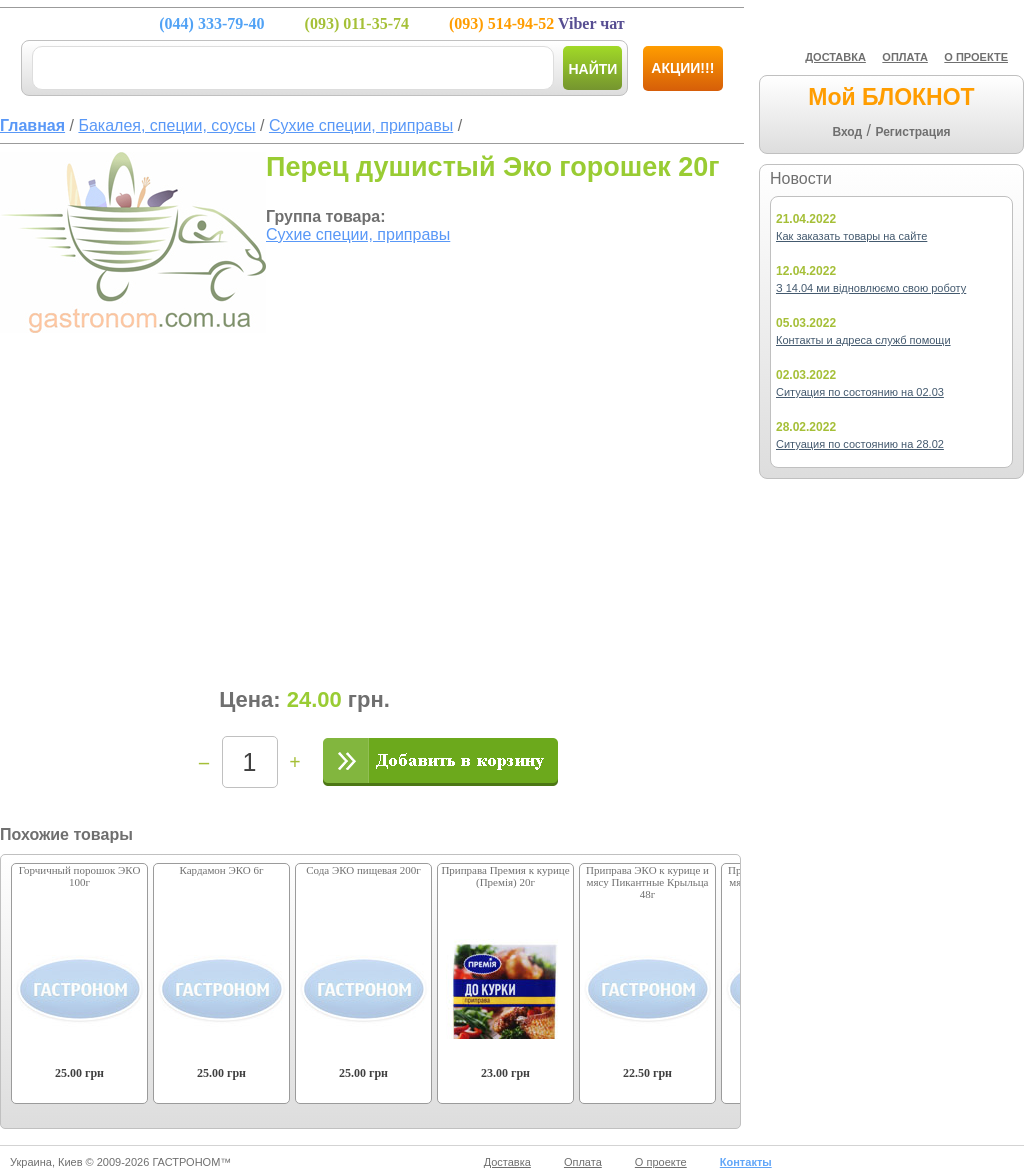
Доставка (507, 1162)
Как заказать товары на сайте (851, 236)
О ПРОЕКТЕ (976, 57)
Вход (847, 132)
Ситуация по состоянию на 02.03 (860, 392)
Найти (592, 69)
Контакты (746, 1162)
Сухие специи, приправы (358, 234)
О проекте (661, 1162)
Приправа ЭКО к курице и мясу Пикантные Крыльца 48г (647, 882)
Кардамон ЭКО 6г (221, 870)
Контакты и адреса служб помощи (863, 340)
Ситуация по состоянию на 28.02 (860, 444)
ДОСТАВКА (835, 57)
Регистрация (912, 132)
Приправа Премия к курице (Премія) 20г (505, 876)
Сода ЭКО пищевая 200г (363, 870)
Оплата (583, 1162)
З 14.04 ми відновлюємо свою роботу (871, 288)
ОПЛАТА (905, 57)
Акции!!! (682, 68)
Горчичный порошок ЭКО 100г (80, 876)
